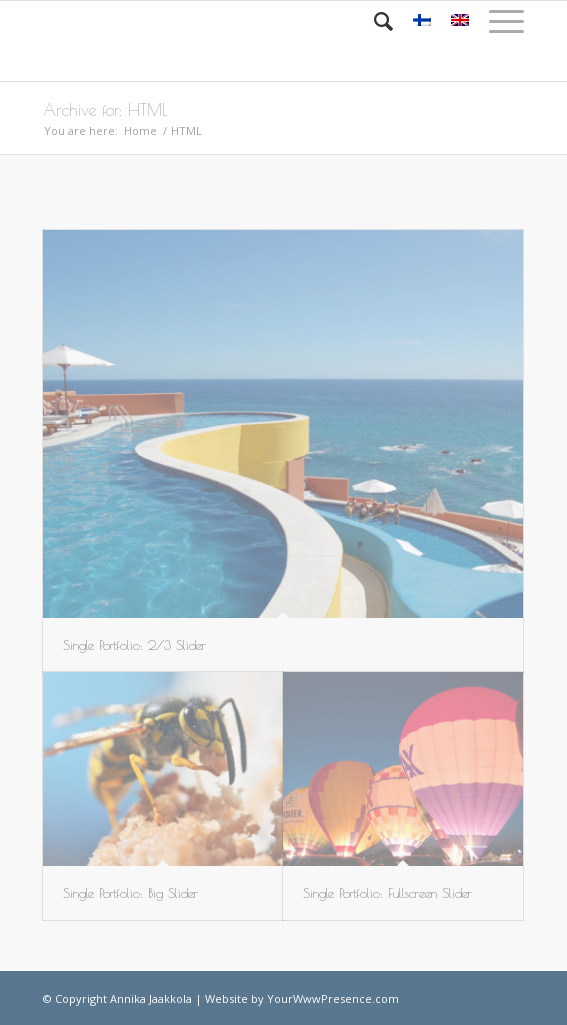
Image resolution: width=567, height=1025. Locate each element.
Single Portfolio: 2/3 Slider (134, 645)
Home (140, 130)
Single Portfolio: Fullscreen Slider (387, 893)
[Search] (373, 21)
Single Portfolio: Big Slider (130, 893)
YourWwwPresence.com (333, 998)
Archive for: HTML (105, 110)
